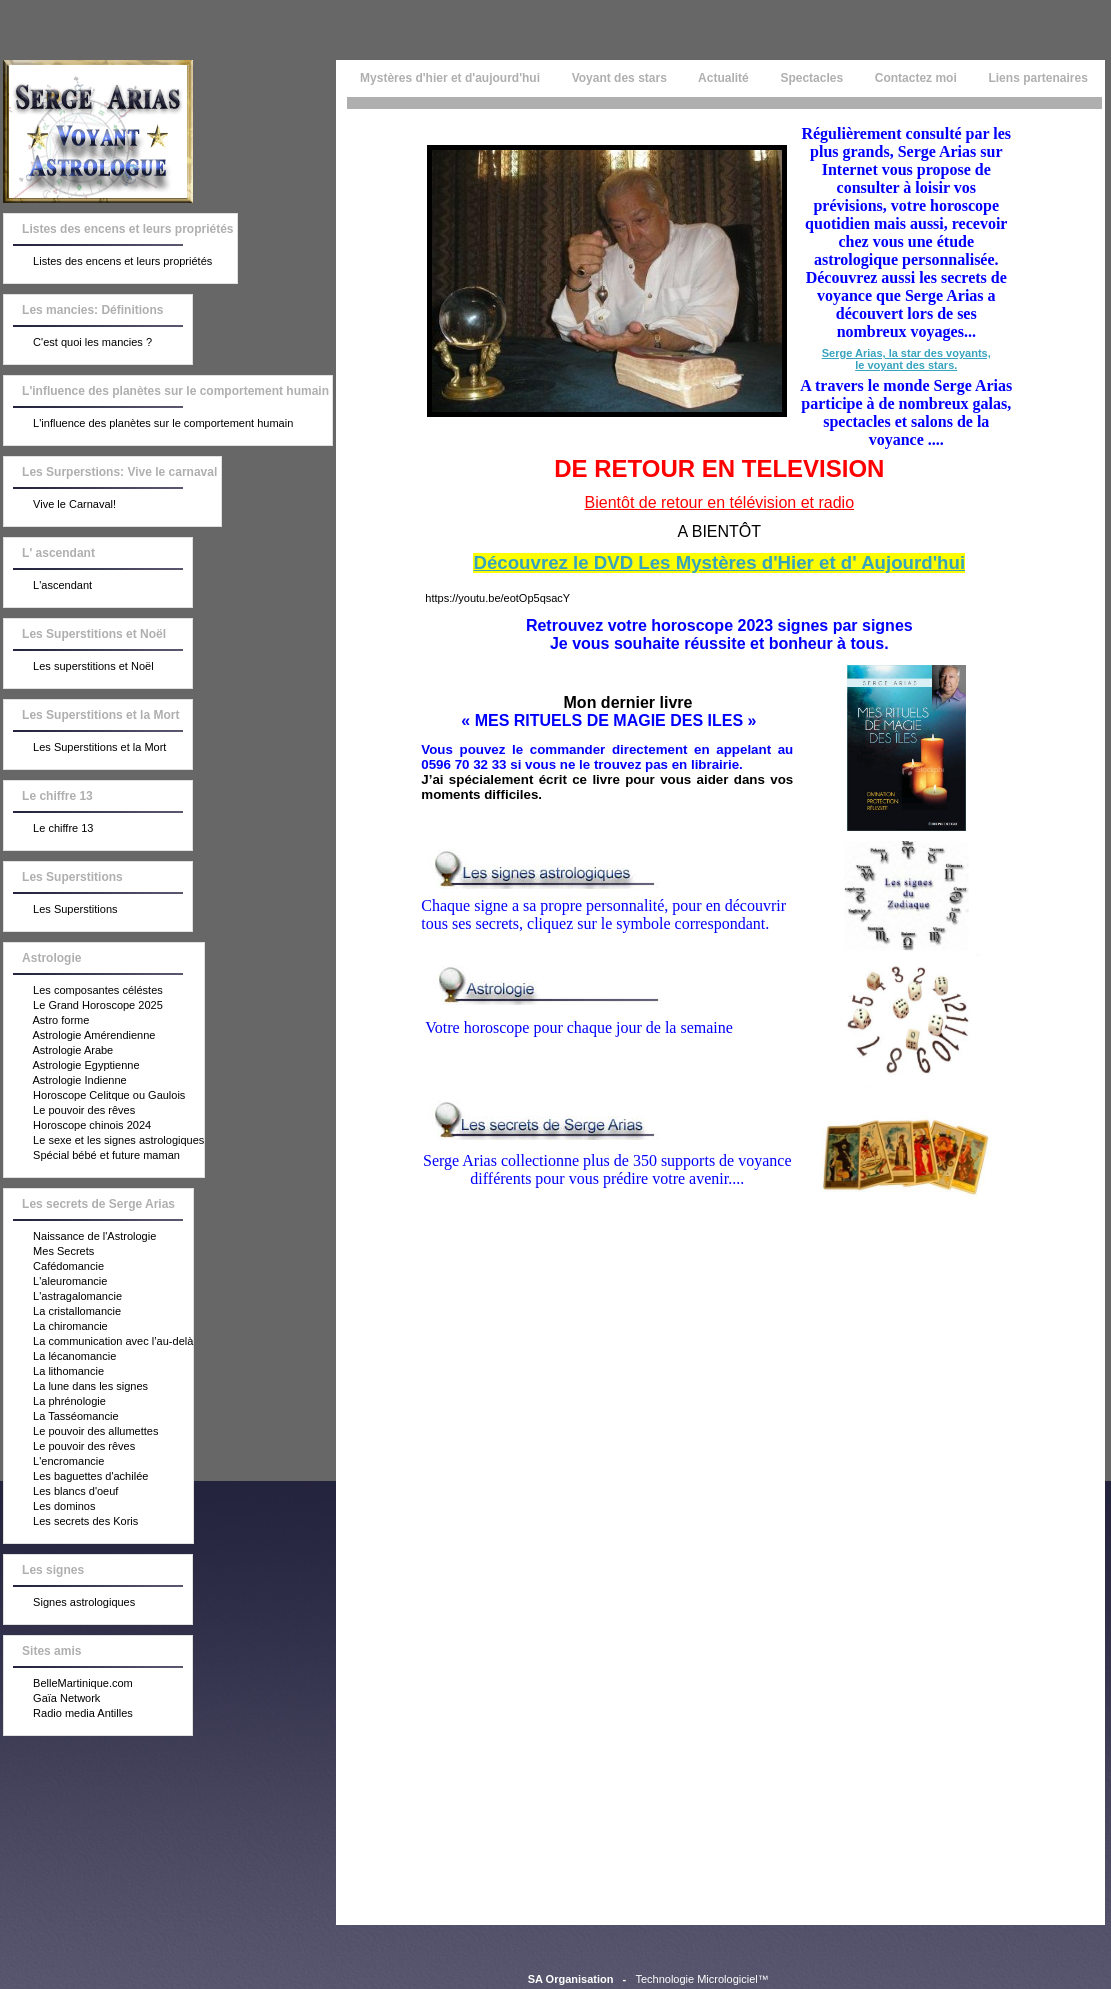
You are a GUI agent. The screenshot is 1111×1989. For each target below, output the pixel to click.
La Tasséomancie (61, 1417)
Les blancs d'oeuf (61, 1492)
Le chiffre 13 (48, 829)
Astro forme (46, 1021)
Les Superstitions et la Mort (85, 748)
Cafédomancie (54, 1267)
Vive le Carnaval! (60, 505)
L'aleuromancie (55, 1282)
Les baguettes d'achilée (76, 1477)
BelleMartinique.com (68, 1684)
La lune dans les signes (76, 1387)
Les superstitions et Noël (79, 667)
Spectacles (811, 78)
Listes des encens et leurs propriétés (108, 262)
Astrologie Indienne (65, 1081)
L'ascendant (48, 586)
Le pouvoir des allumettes (81, 1432)
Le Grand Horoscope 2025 (83, 1006)
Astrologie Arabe (58, 1051)
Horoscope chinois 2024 (77, 1126)
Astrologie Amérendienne (79, 1036)
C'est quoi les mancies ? (78, 343)
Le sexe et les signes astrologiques (104, 1141)
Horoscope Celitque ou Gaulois (94, 1096)
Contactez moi (915, 78)
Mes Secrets (49, 1252)
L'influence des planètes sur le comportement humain (148, 424)
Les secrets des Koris (71, 1522)
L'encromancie (54, 1462)
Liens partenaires (1038, 78)
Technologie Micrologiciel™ (701, 1979)
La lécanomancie (60, 1357)
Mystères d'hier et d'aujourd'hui (448, 78)
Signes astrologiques (69, 1603)
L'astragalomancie (63, 1297)
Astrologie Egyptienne (71, 1066)
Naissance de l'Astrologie (80, 1237)
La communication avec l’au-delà (98, 1342)
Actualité (723, 78)
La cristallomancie (62, 1312)
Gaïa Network (52, 1699)
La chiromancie (56, 1327)
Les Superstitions (60, 910)
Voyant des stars (619, 78)
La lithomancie (54, 1372)
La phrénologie (55, 1402)
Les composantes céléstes (83, 991)
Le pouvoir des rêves (69, 1111)
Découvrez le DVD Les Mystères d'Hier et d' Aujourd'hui (719, 562)
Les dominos (49, 1507)
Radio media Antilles (68, 1714)
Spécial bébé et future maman (92, 1156)
